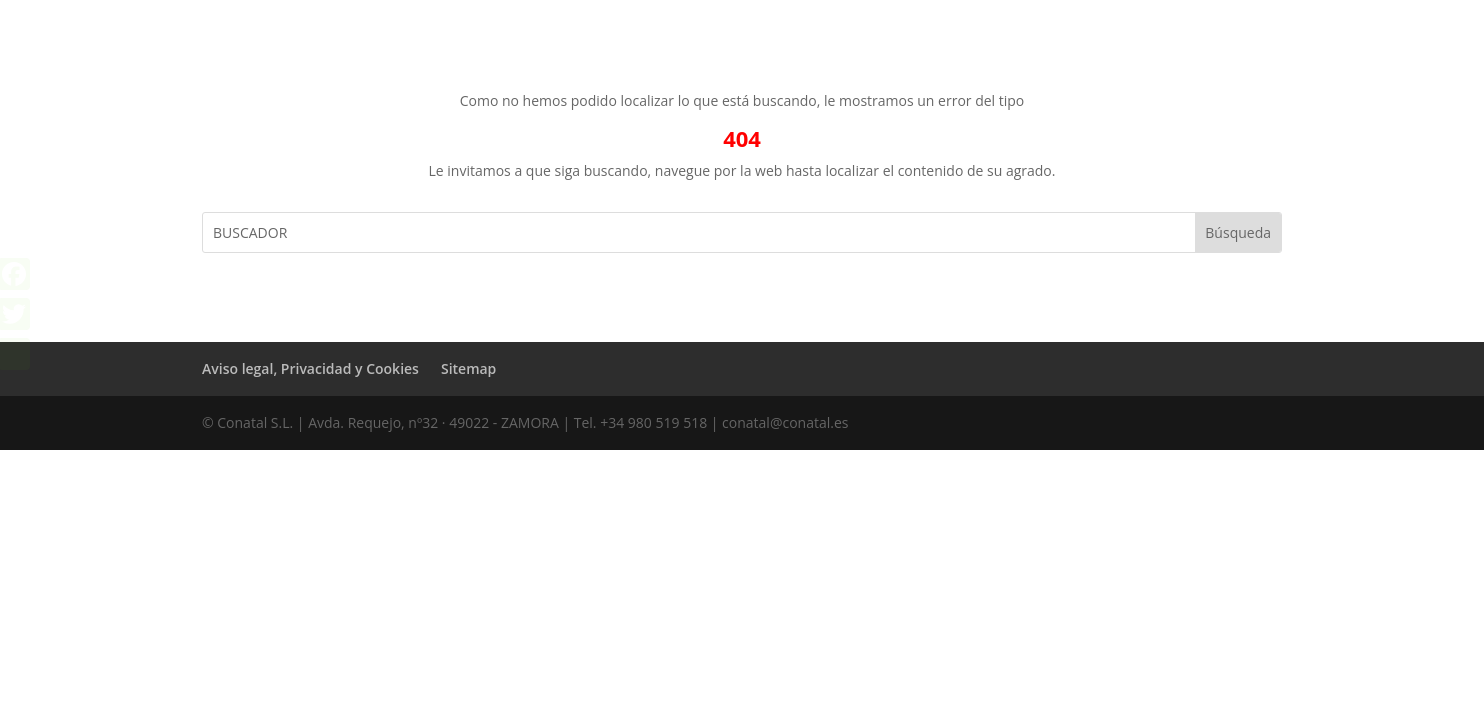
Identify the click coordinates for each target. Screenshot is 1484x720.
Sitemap (468, 368)
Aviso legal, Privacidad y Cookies (310, 368)
